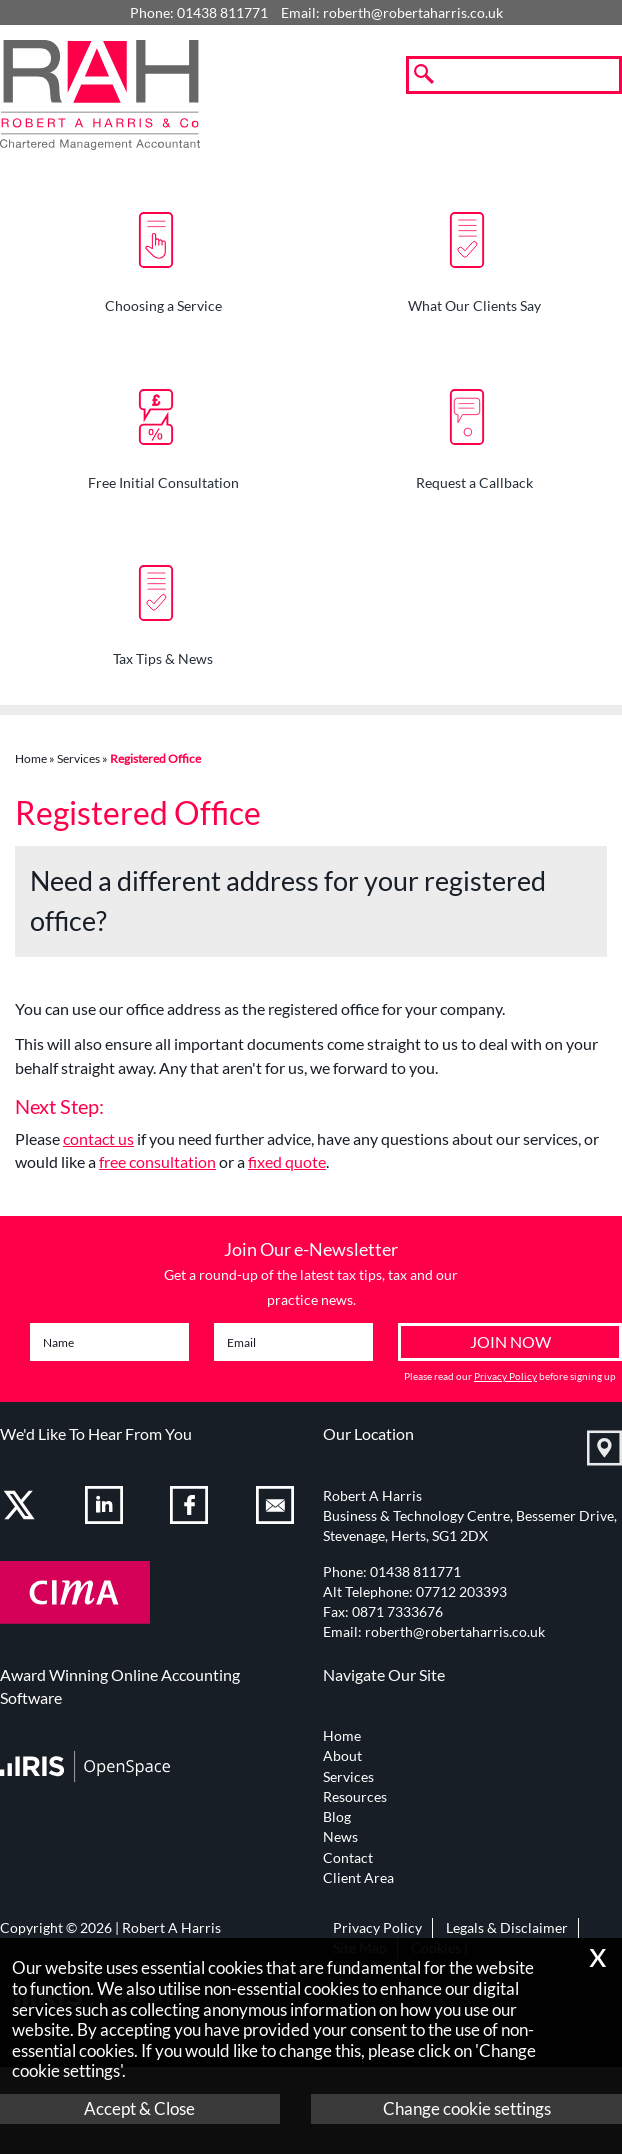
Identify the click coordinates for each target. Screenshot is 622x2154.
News (340, 1837)
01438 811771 (415, 1572)
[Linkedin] (106, 1508)
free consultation (157, 1161)
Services (78, 758)
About (342, 1756)
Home (31, 758)
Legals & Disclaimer (507, 1928)
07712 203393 (461, 1592)
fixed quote (287, 1161)
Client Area (358, 1878)
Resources (355, 1797)
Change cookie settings (467, 2108)
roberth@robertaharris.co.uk (413, 13)
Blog (337, 1817)
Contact (348, 1858)
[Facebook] (191, 1508)
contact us (98, 1138)
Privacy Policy (505, 1376)
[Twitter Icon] (21, 1508)
